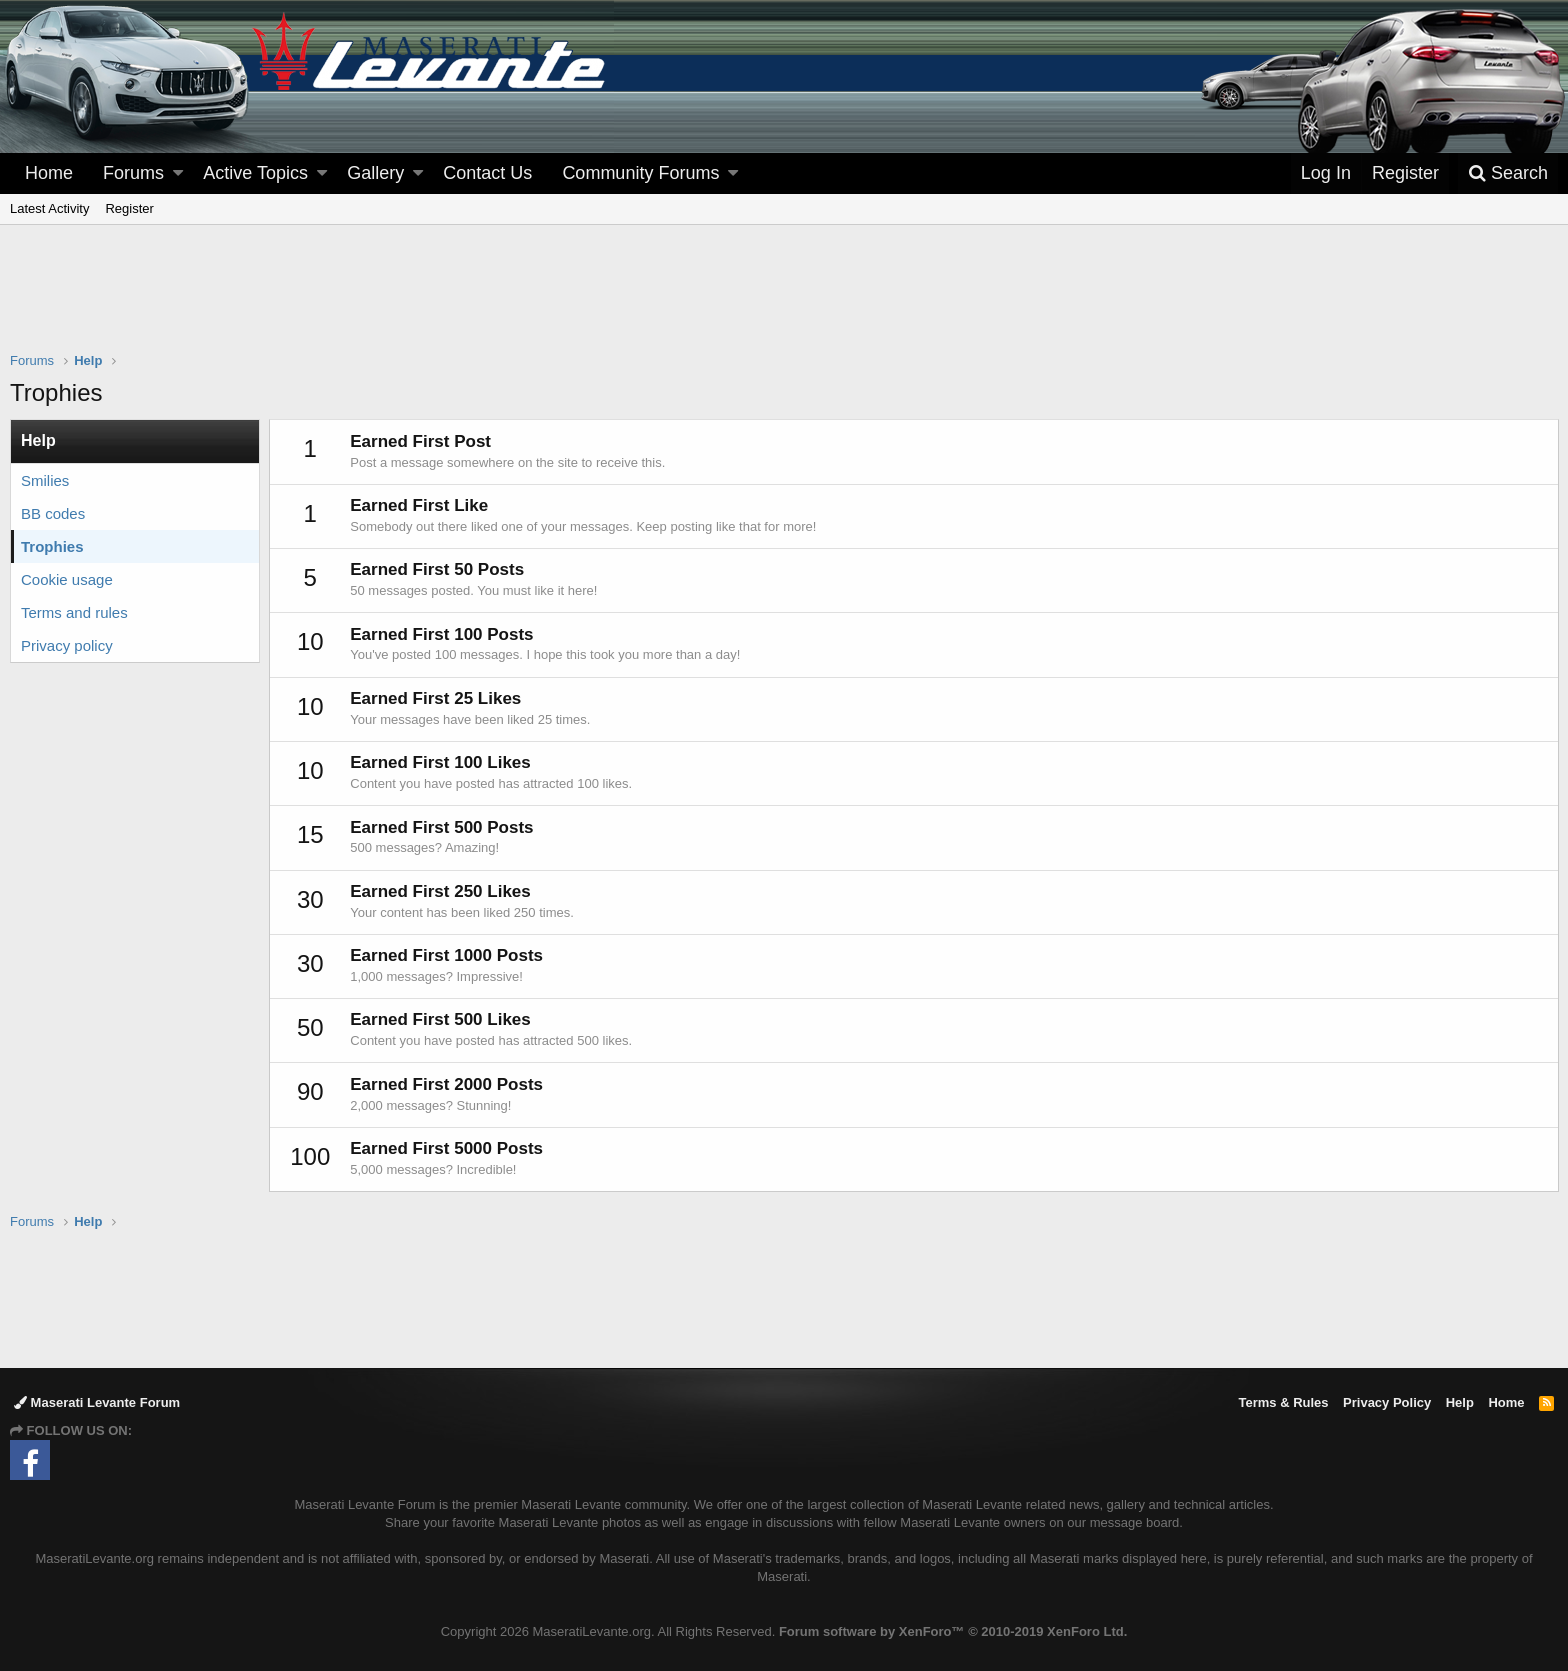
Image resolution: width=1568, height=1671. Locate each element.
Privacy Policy (1387, 1402)
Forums (133, 173)
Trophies (52, 546)
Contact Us (487, 173)
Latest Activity (49, 208)
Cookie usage (67, 579)
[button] (178, 173)
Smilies (45, 480)
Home (49, 173)
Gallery (375, 173)
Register (129, 208)
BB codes (53, 513)
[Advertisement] (784, 301)
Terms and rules (74, 612)
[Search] (1508, 173)
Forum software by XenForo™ (953, 1631)
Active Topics (255, 173)
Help (1460, 1402)
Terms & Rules (1283, 1402)
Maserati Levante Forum (97, 1402)
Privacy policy (67, 645)
